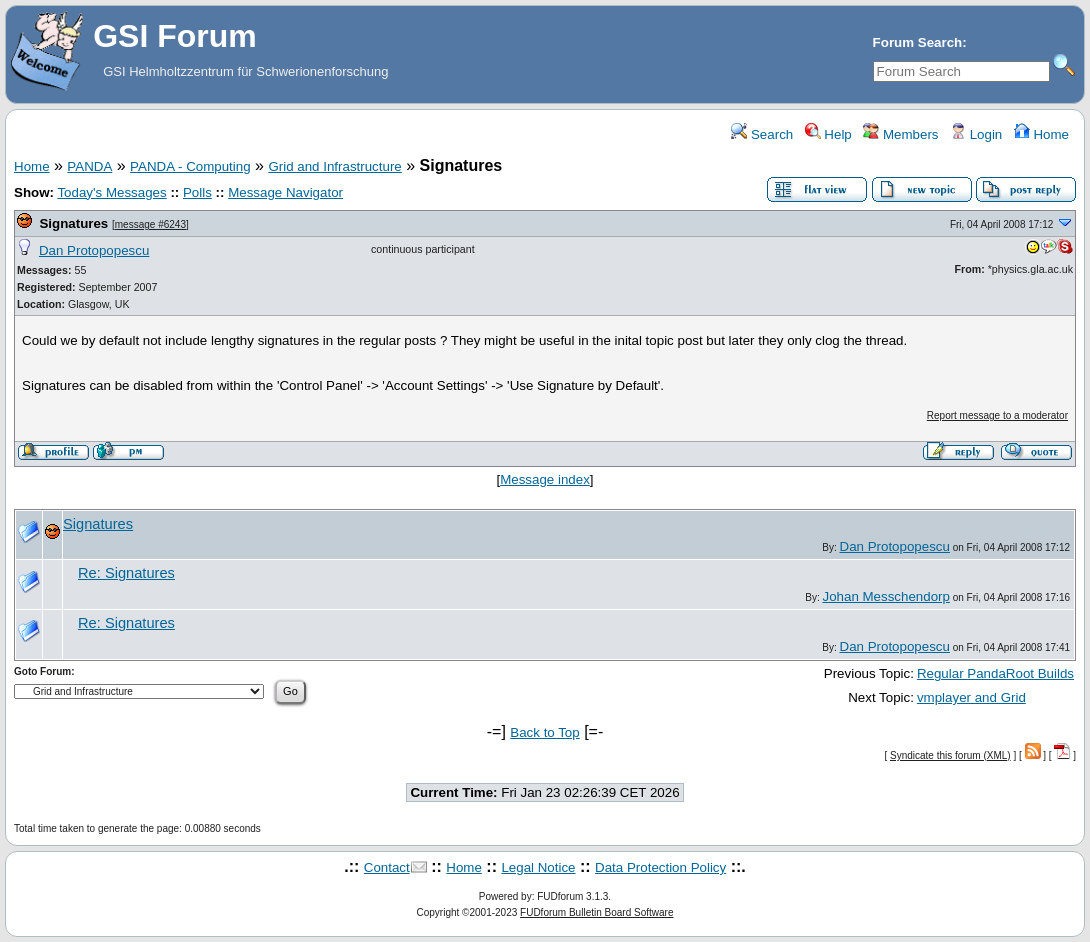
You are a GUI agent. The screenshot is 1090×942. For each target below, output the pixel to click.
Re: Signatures (126, 573)
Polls (197, 192)
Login (976, 134)
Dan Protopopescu (94, 250)
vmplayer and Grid (971, 697)
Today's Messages (111, 192)
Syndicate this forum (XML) (950, 755)
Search (762, 134)
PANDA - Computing (190, 166)
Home (1041, 134)
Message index (545, 479)
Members (900, 134)
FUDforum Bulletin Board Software (596, 912)
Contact (387, 867)
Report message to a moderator (997, 415)
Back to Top (544, 732)
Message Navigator (285, 192)
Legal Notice (538, 867)
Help (828, 134)
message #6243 (150, 224)
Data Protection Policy (660, 867)
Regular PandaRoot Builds (995, 673)
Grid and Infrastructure (334, 166)
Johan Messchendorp (885, 596)
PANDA (89, 166)
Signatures (73, 223)
